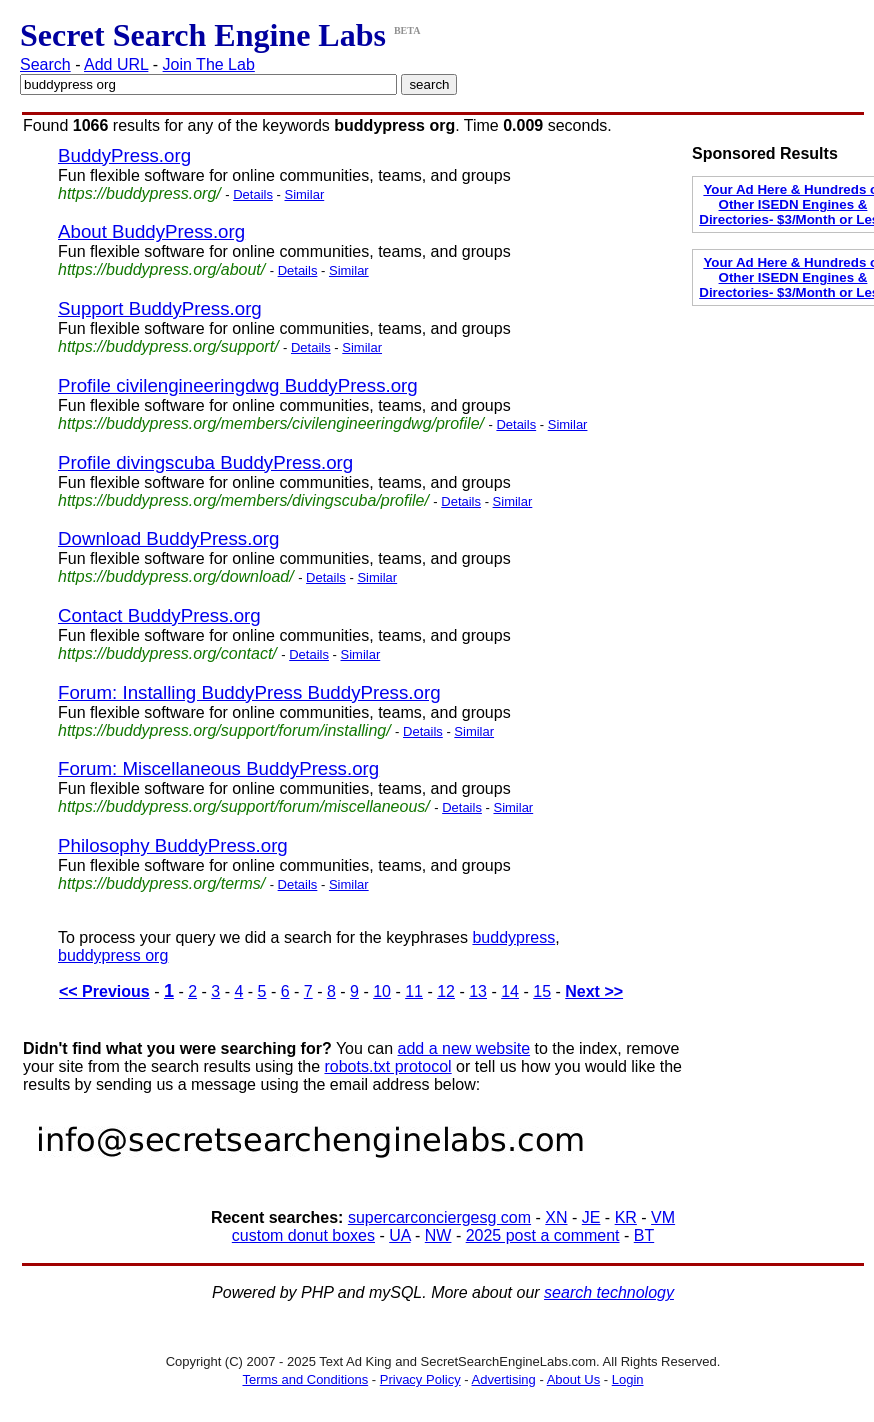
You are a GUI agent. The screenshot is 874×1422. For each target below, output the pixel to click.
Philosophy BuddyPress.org (173, 845)
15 (542, 991)
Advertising (504, 1379)
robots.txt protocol (387, 1066)
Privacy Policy (420, 1379)
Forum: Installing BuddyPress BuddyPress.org (249, 692)
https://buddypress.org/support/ (168, 346)
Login (628, 1379)
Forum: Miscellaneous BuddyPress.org (218, 768)
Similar (304, 194)
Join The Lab (209, 64)
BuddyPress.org (124, 155)
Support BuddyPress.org (160, 308)
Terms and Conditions (305, 1379)
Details (253, 194)
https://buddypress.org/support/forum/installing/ (224, 730)
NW (438, 1235)
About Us (573, 1379)
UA (399, 1235)
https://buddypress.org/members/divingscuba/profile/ (243, 500)
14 (510, 991)
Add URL (116, 64)
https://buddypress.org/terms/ (161, 883)
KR (626, 1217)
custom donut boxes (303, 1235)
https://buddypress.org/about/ (161, 269)
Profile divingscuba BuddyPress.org (205, 462)
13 (478, 991)
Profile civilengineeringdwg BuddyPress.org (238, 385)
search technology (609, 1292)
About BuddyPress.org (151, 231)
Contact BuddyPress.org (159, 615)
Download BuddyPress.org (168, 538)
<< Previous (104, 991)
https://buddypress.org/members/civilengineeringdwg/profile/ (271, 423)
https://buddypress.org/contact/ (167, 653)
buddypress (513, 937)
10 (382, 991)
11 (414, 991)
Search (45, 64)
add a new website (464, 1048)
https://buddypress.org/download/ (176, 576)
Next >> (594, 991)
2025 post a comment (543, 1235)
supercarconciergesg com (439, 1217)
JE (591, 1217)
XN (556, 1217)
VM (663, 1217)
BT (644, 1235)
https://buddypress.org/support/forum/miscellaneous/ (244, 806)
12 (446, 991)
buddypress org (113, 955)
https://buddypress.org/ (139, 193)
